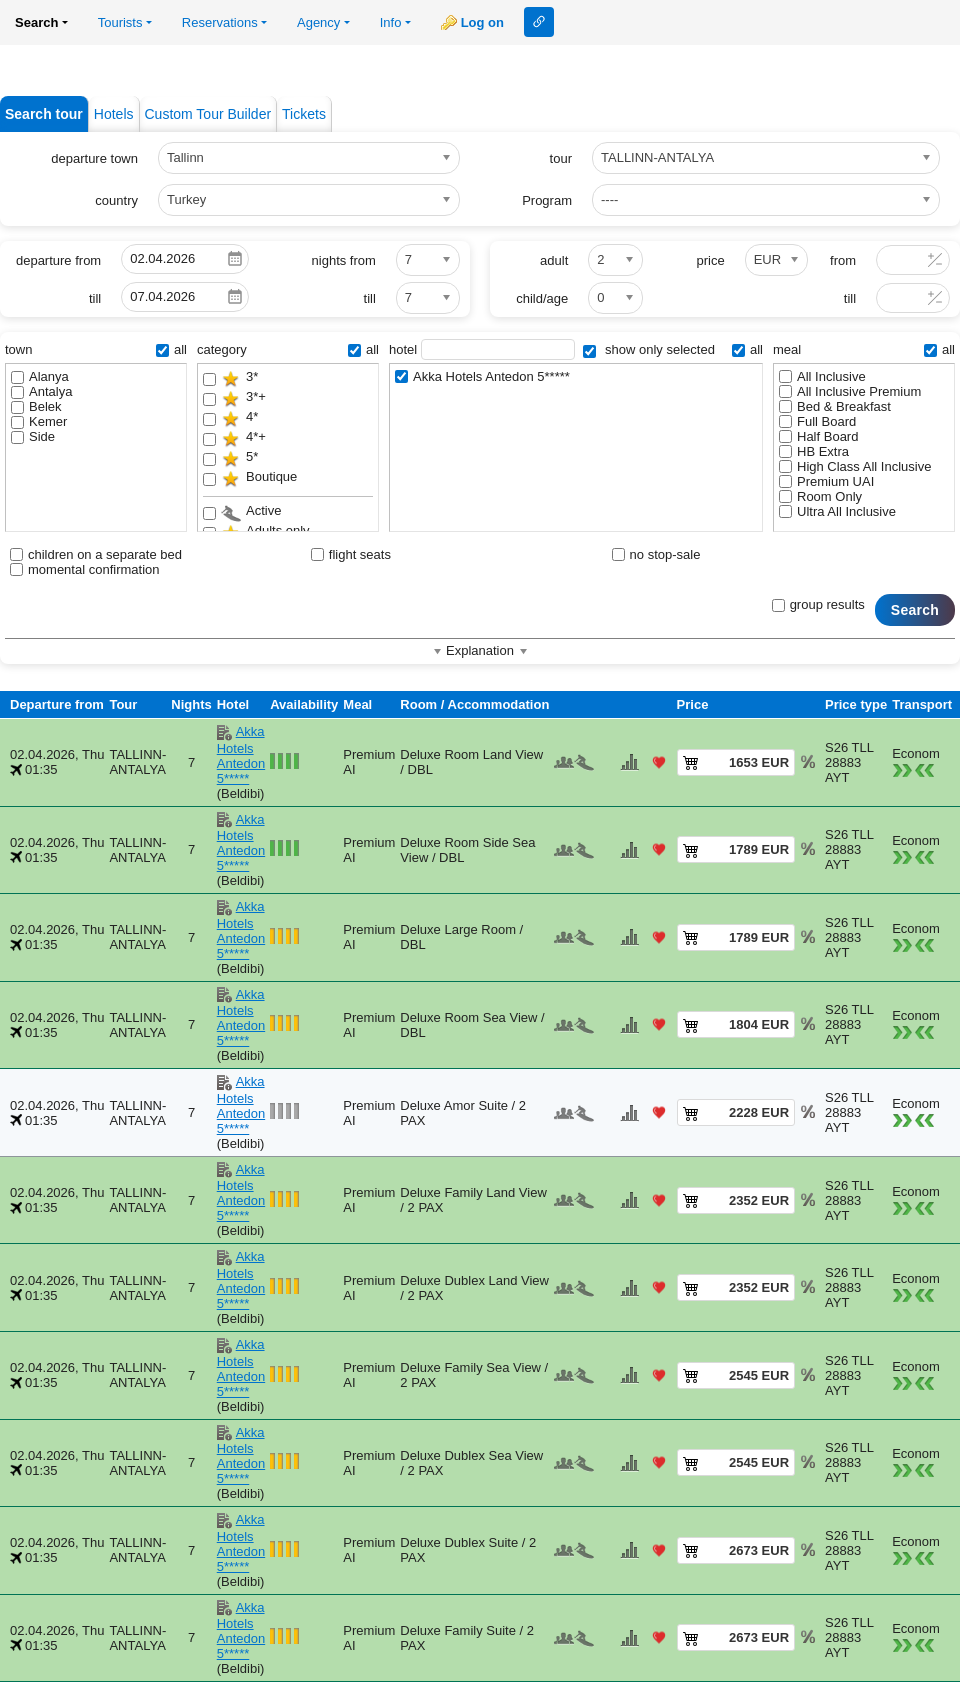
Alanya (40, 376)
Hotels (114, 114)
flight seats (351, 554)
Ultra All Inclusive (837, 511)
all (171, 349)
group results (818, 604)
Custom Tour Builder (208, 114)
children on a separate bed (96, 554)
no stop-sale (656, 554)
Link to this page (539, 22)
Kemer (39, 421)
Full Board (817, 421)
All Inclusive (822, 376)
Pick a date (235, 259)
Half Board (818, 436)
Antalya (41, 391)
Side (33, 436)
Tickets (304, 114)
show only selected (648, 349)
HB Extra (814, 451)
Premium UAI (826, 481)
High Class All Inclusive (855, 466)
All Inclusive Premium (850, 391)
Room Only (820, 496)
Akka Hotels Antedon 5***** (482, 376)
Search (915, 610)
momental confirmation (85, 569)
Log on (482, 22)
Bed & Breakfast (835, 406)
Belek (36, 406)
